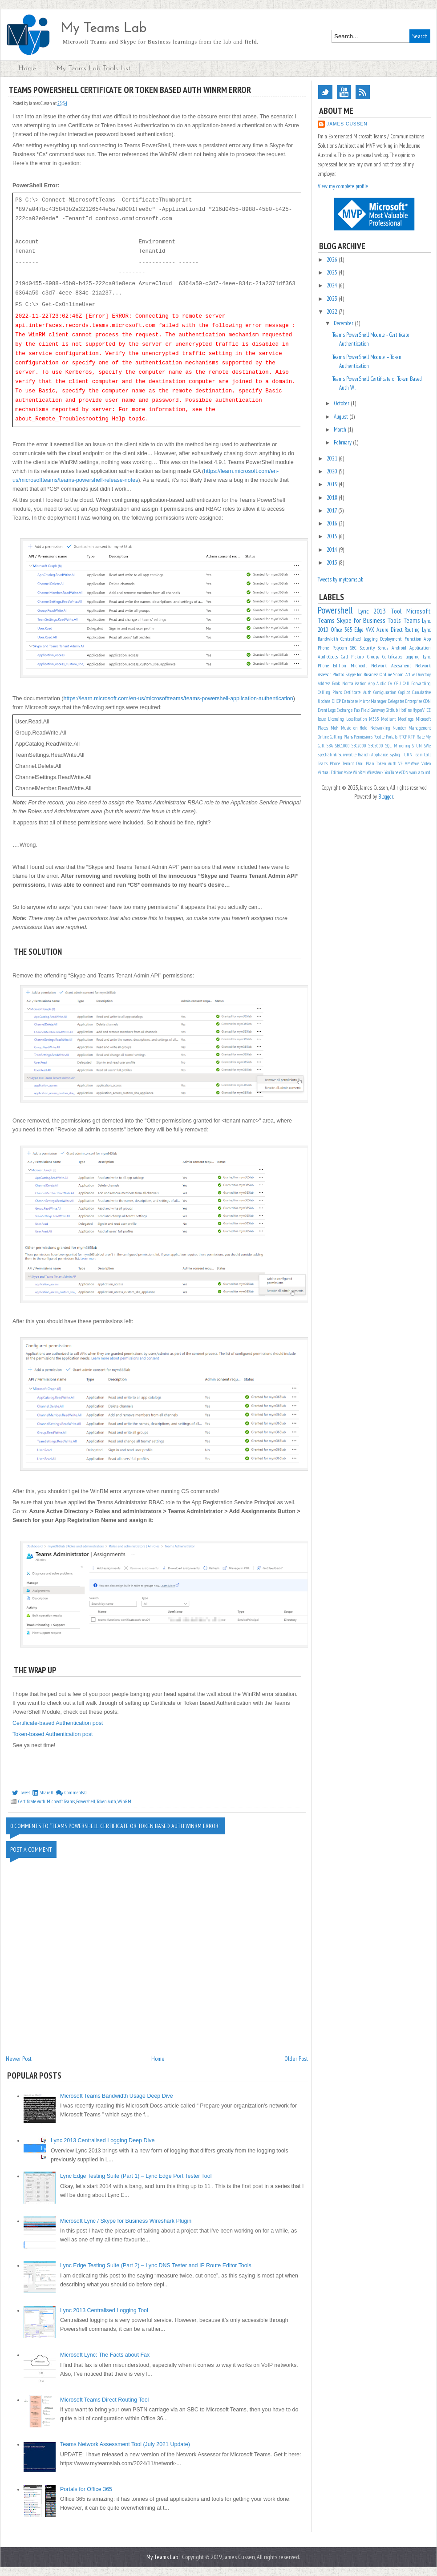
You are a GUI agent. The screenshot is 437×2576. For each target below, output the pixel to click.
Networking (380, 728)
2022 (333, 311)
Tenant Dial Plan (358, 763)
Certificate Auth (31, 1801)
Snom (398, 674)
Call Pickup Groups (360, 656)
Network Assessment (391, 665)
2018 (333, 497)
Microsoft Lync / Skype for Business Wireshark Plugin (125, 2221)
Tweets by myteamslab (340, 579)
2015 (333, 536)
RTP (411, 737)
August (341, 416)
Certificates (392, 656)
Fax (357, 710)
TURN (407, 754)
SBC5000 (375, 746)
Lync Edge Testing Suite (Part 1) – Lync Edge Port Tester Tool (136, 2176)
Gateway (378, 710)
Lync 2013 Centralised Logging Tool (104, 2310)
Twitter (325, 92)
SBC (353, 647)
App (371, 683)
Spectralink (327, 754)
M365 (374, 719)
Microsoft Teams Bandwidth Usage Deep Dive (116, 2096)
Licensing (336, 719)
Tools (394, 620)
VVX (370, 630)
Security (367, 647)
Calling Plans (330, 692)
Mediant (388, 719)
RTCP (402, 737)
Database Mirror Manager (364, 701)
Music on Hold (354, 728)
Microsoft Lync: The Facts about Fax (105, 2355)
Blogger (385, 796)
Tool (396, 610)
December (344, 323)
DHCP (336, 701)
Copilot (404, 692)
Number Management (411, 728)
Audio (381, 683)
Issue (322, 719)
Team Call (422, 754)
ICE (428, 710)
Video (426, 763)
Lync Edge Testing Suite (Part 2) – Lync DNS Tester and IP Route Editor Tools (155, 2265)
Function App (418, 638)
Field (365, 710)
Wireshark (375, 772)
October (342, 403)
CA (390, 683)
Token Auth (106, 1801)
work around (419, 772)
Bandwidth (328, 638)
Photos (338, 674)
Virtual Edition (330, 772)
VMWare (412, 763)
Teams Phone (329, 763)
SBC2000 (359, 746)
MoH (335, 728)
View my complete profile (343, 186)
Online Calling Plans (335, 737)
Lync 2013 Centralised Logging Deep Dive (102, 2140)
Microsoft (359, 665)
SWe (427, 746)
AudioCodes (328, 656)
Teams (411, 620)
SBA (330, 746)
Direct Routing (405, 630)
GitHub (392, 710)
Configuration (384, 692)
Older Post (296, 2059)
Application (420, 647)
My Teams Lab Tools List (93, 68)
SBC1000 (342, 746)
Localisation (356, 719)
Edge (359, 630)
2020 (333, 471)
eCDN (404, 772)
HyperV (419, 710)
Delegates (396, 701)
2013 (333, 562)
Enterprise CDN (418, 701)
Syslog (395, 754)
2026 (333, 259)
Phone (323, 647)
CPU (397, 683)
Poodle (378, 737)
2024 (333, 285)
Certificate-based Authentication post (57, 1723)
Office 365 (341, 630)
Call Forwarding (417, 683)
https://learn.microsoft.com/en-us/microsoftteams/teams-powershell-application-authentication (178, 698)
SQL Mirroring (397, 746)
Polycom (339, 647)
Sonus (383, 647)
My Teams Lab (103, 29)
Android (399, 647)
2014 (333, 549)
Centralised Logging (358, 638)
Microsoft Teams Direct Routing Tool (104, 2400)
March (341, 429)
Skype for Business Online (369, 674)
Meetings (405, 719)
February (343, 442)
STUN (417, 746)
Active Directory (418, 674)
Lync (426, 630)
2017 (332, 510)
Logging (412, 656)
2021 (333, 458)
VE (400, 763)
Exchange (344, 710)
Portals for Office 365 (86, 2489)
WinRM (124, 1801)
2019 (333, 484)
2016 (333, 523)
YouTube (344, 92)
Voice (348, 772)
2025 (333, 272)
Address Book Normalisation (342, 683)
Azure (382, 630)
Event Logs (327, 710)
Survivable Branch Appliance (363, 754)
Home (27, 68)
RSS (363, 92)
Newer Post (19, 2059)
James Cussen (347, 123)
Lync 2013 (372, 610)
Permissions (363, 737)
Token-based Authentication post (52, 1734)
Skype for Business (361, 620)
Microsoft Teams (61, 1801)
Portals (391, 737)
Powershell (85, 1801)
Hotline (405, 710)
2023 (333, 299)
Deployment (391, 638)
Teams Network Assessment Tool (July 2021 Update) (125, 2444)
